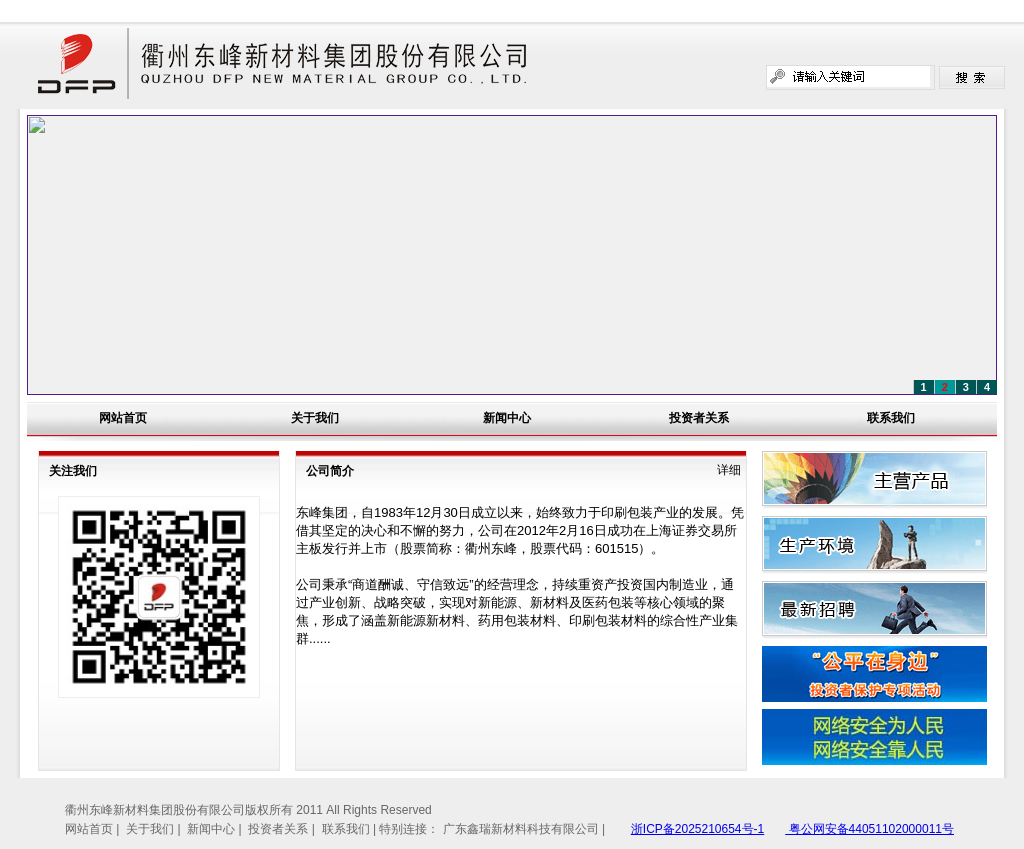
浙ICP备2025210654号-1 (697, 829)
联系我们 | (351, 829)
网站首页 (123, 418)
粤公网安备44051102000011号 (869, 829)
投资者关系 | (283, 829)
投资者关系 (699, 418)
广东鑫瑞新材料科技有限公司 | (523, 829)
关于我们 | (155, 829)
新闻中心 (507, 418)
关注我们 (73, 471)
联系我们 (891, 418)
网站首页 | (94, 829)
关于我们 (315, 418)
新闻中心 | (216, 829)
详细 (729, 470)
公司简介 (330, 471)
